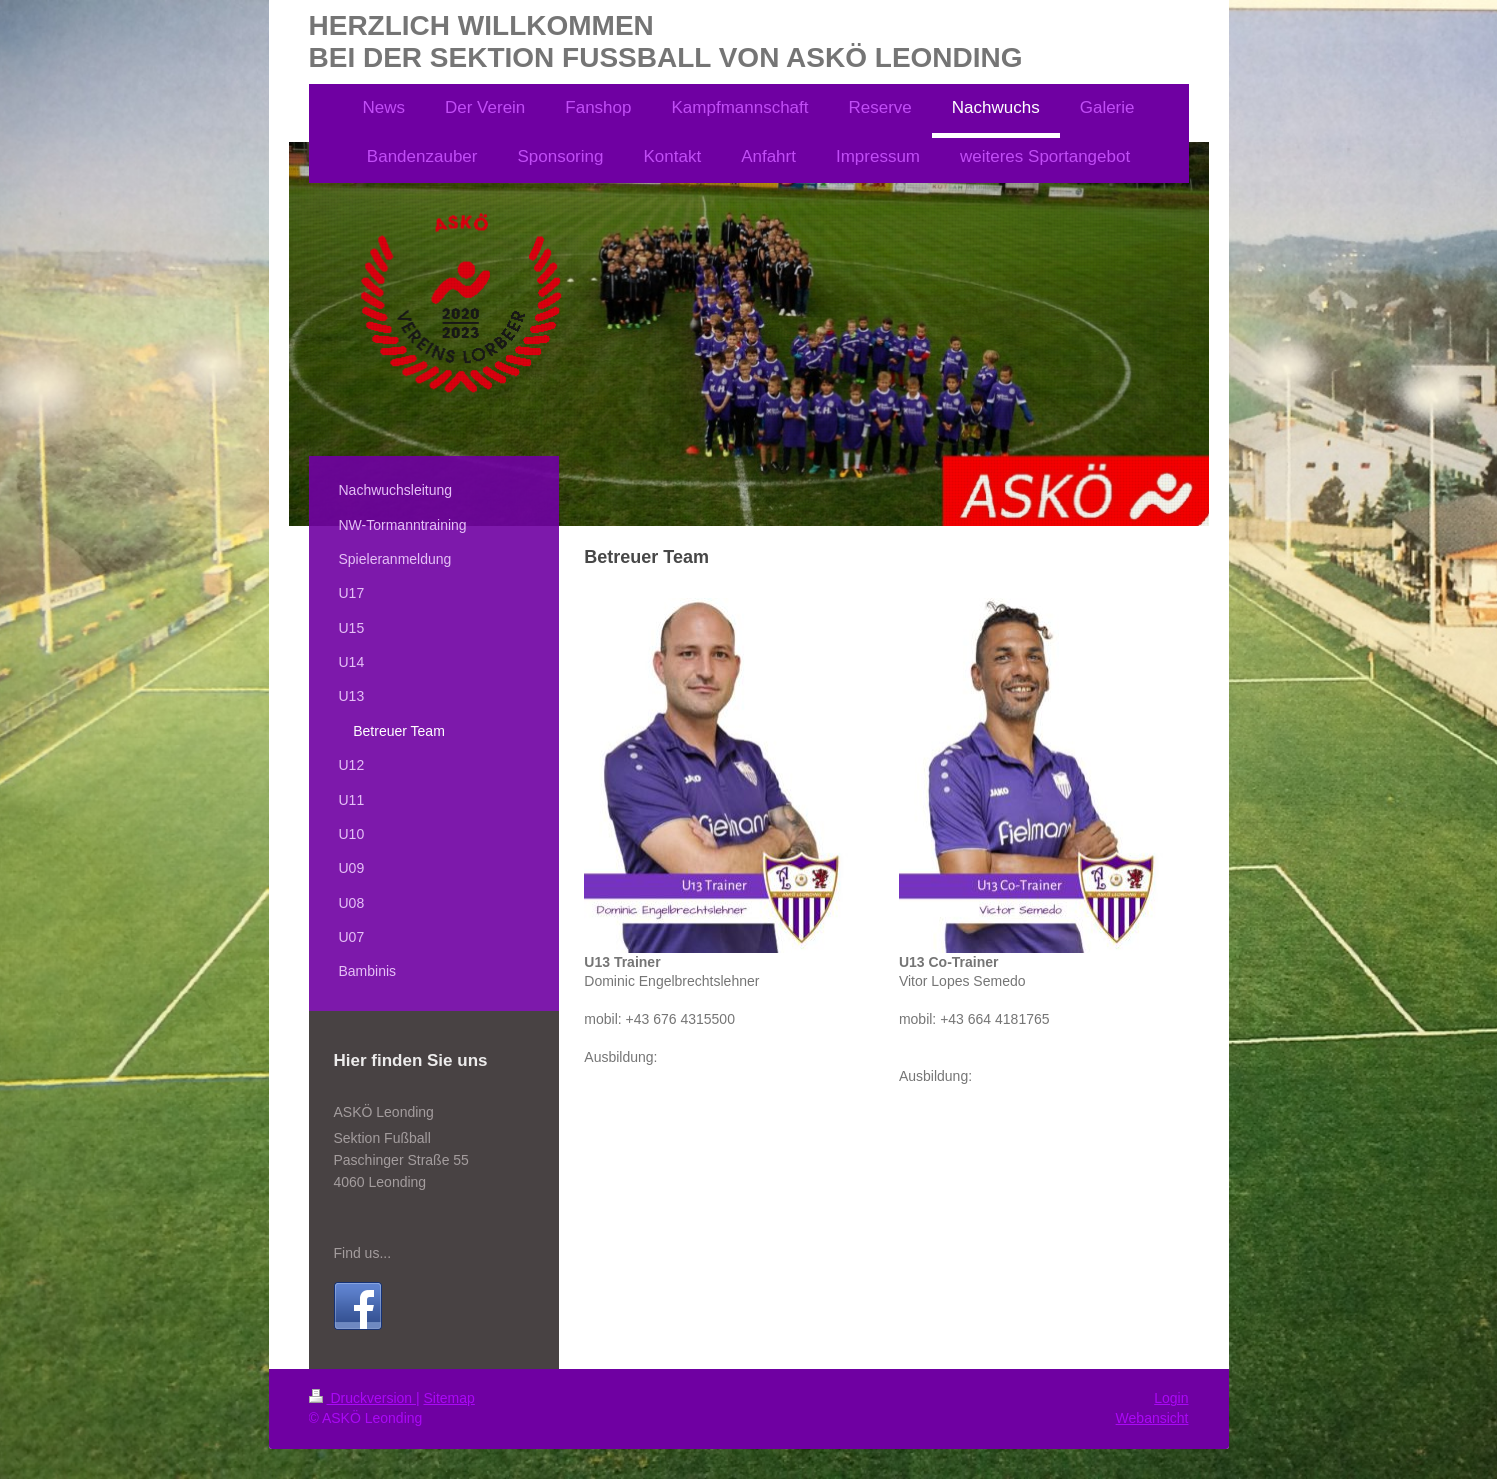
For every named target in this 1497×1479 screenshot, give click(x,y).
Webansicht (1152, 1418)
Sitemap (449, 1398)
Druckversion (362, 1398)
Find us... (363, 1253)
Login (1171, 1398)
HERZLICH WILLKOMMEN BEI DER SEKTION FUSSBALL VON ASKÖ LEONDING (666, 41)
